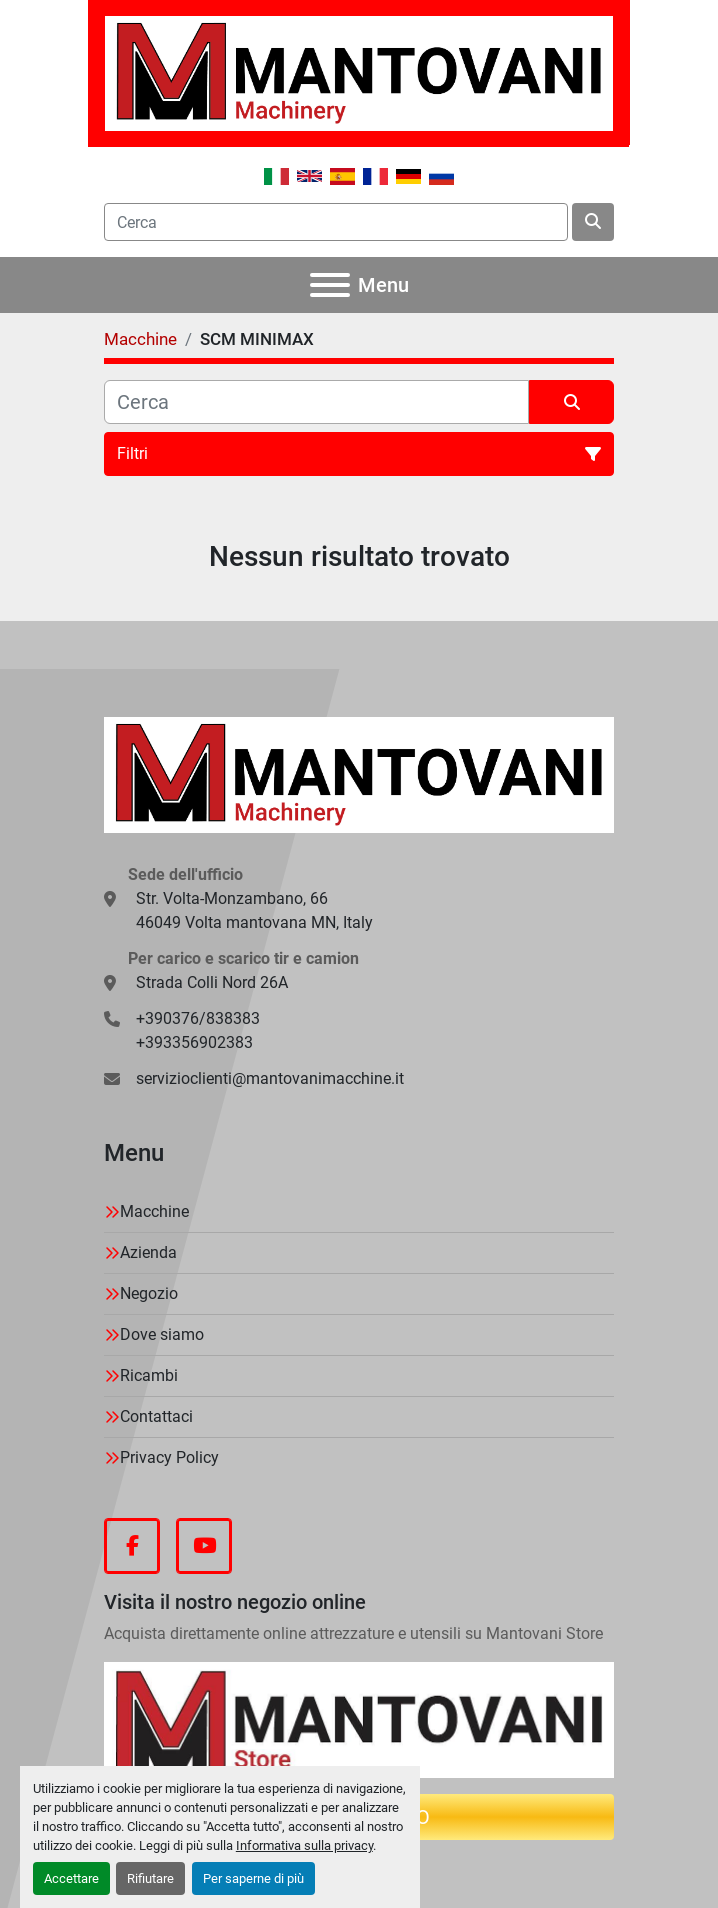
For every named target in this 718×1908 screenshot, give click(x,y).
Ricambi (149, 1375)
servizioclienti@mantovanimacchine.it (270, 1078)
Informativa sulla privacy (304, 1845)
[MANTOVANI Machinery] (359, 773)
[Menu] (330, 285)
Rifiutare (150, 1878)
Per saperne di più (253, 1878)
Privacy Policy (169, 1457)
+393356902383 (194, 1042)
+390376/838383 (198, 1018)
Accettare (71, 1878)
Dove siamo (162, 1334)
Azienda (148, 1252)
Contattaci (156, 1416)
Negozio (149, 1293)
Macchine (154, 1211)
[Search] (336, 222)
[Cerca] (316, 402)
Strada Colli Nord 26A (212, 982)
